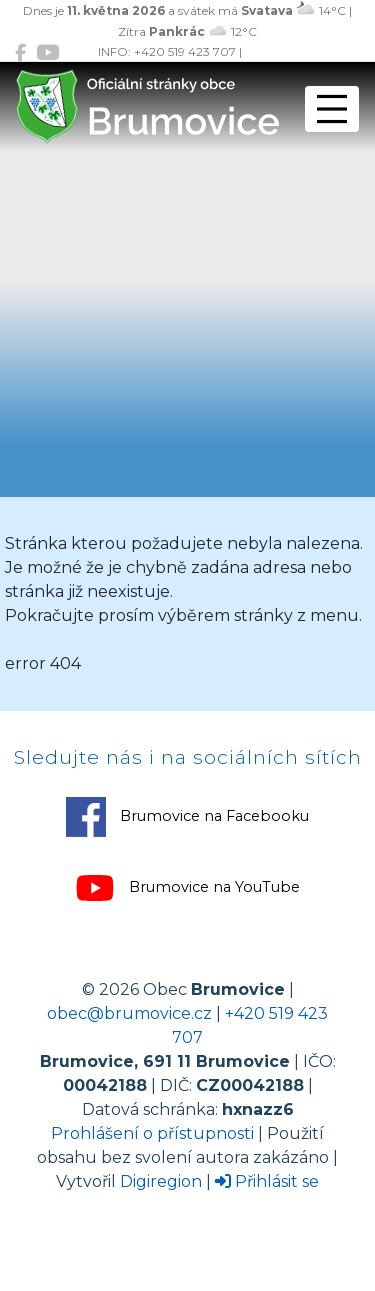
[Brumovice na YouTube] (47, 52)
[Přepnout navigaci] (332, 109)
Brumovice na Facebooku (187, 817)
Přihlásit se (267, 1181)
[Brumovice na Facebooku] (20, 52)
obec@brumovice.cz (129, 1013)
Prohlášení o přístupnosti (152, 1133)
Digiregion (161, 1181)
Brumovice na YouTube (187, 888)
